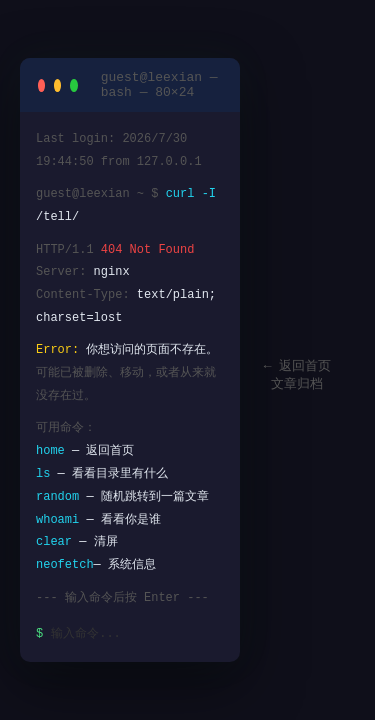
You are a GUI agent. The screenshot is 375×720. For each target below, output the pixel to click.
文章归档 (297, 384)
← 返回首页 (298, 366)
